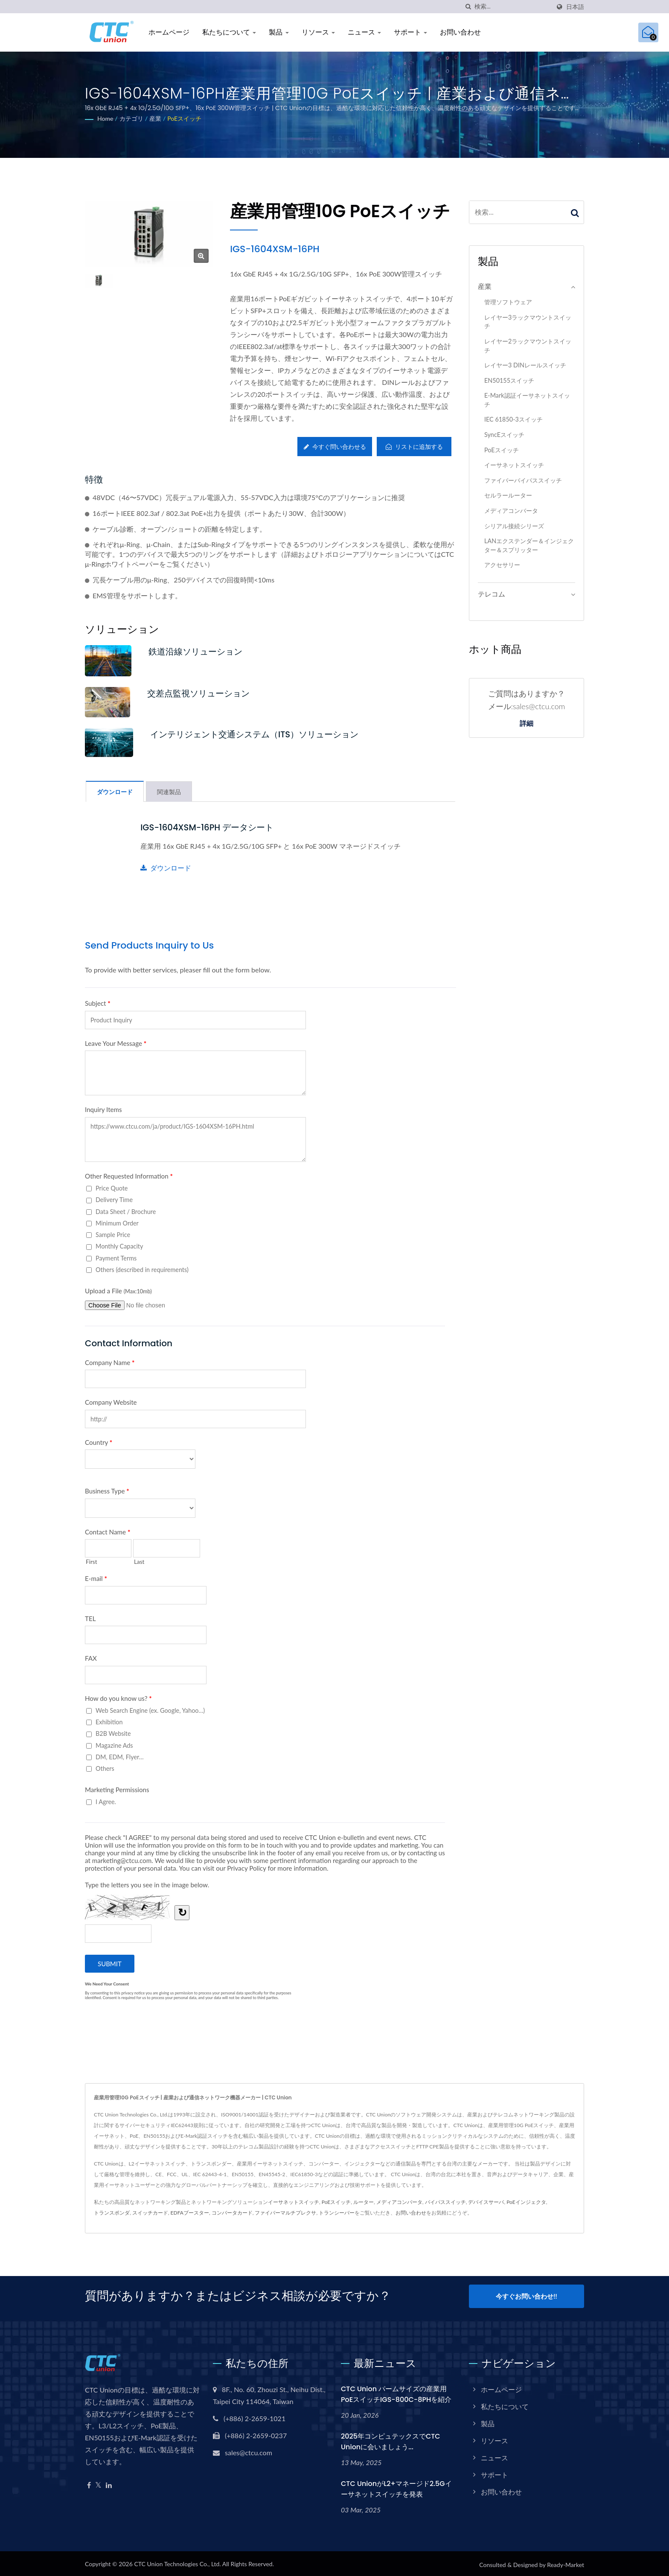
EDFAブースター (190, 2214)
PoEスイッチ (184, 118)
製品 (278, 32)
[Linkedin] (109, 2483)
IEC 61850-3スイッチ (513, 419)
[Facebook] (89, 2483)
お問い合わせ (460, 32)
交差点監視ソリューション (203, 693)
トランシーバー (337, 2214)
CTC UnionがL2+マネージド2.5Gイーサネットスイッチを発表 (396, 2487)
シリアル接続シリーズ (514, 526)
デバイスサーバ (486, 2203)
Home (105, 118)
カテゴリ (131, 118)
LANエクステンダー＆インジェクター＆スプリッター (529, 545)
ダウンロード (165, 869)
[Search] (512, 7)
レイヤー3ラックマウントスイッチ (527, 322)
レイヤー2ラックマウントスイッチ (527, 346)
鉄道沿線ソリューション (199, 651)
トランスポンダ (112, 2214)
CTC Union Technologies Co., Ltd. (177, 2561)
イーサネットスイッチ (514, 465)
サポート (410, 32)
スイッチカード (150, 2214)
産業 (155, 118)
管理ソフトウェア (508, 302)
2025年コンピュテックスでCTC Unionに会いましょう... (390, 2439)
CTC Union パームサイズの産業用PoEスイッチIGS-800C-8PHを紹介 (396, 2392)
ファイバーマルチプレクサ (285, 2214)
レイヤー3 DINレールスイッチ (525, 365)
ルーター (363, 2203)
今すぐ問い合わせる (333, 446)
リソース (318, 32)
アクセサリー (502, 564)
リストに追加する (413, 446)
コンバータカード (232, 2214)
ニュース (364, 32)
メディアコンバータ (511, 510)
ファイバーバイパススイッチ (523, 480)
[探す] (468, 7)
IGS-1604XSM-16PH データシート (212, 829)
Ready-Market (565, 2562)
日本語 (575, 6)
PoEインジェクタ (526, 2203)
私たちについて (229, 32)
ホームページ (168, 32)
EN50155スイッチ (509, 380)
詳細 (526, 723)
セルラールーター (508, 495)
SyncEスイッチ (504, 434)
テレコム (491, 594)
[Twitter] (98, 2483)
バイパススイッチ (445, 2203)
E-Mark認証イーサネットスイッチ (527, 400)
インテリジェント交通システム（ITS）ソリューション (263, 735)
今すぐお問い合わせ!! (526, 2297)
